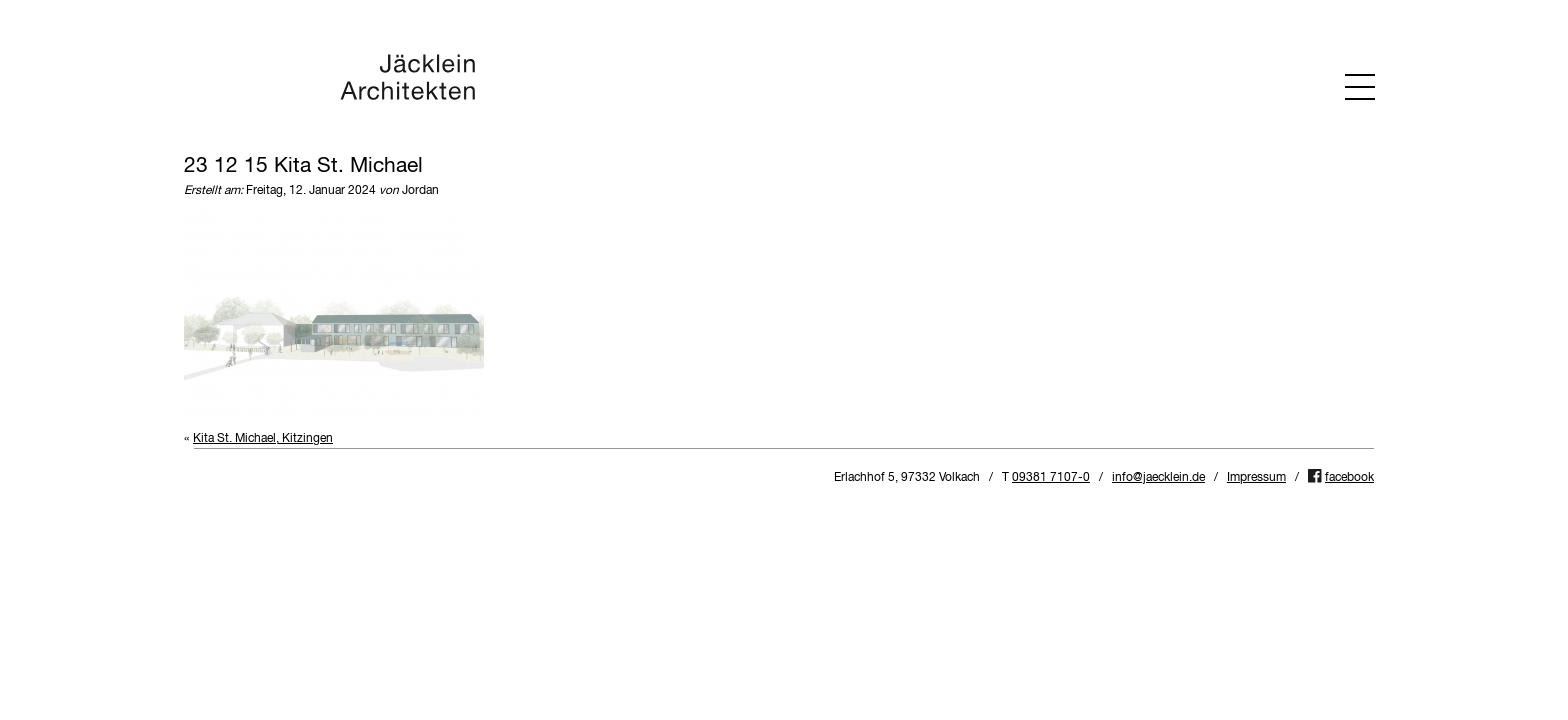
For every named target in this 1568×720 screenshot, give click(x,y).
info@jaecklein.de (1158, 478)
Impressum (1256, 478)
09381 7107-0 (1051, 478)
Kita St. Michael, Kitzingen (263, 439)
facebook (1349, 478)
